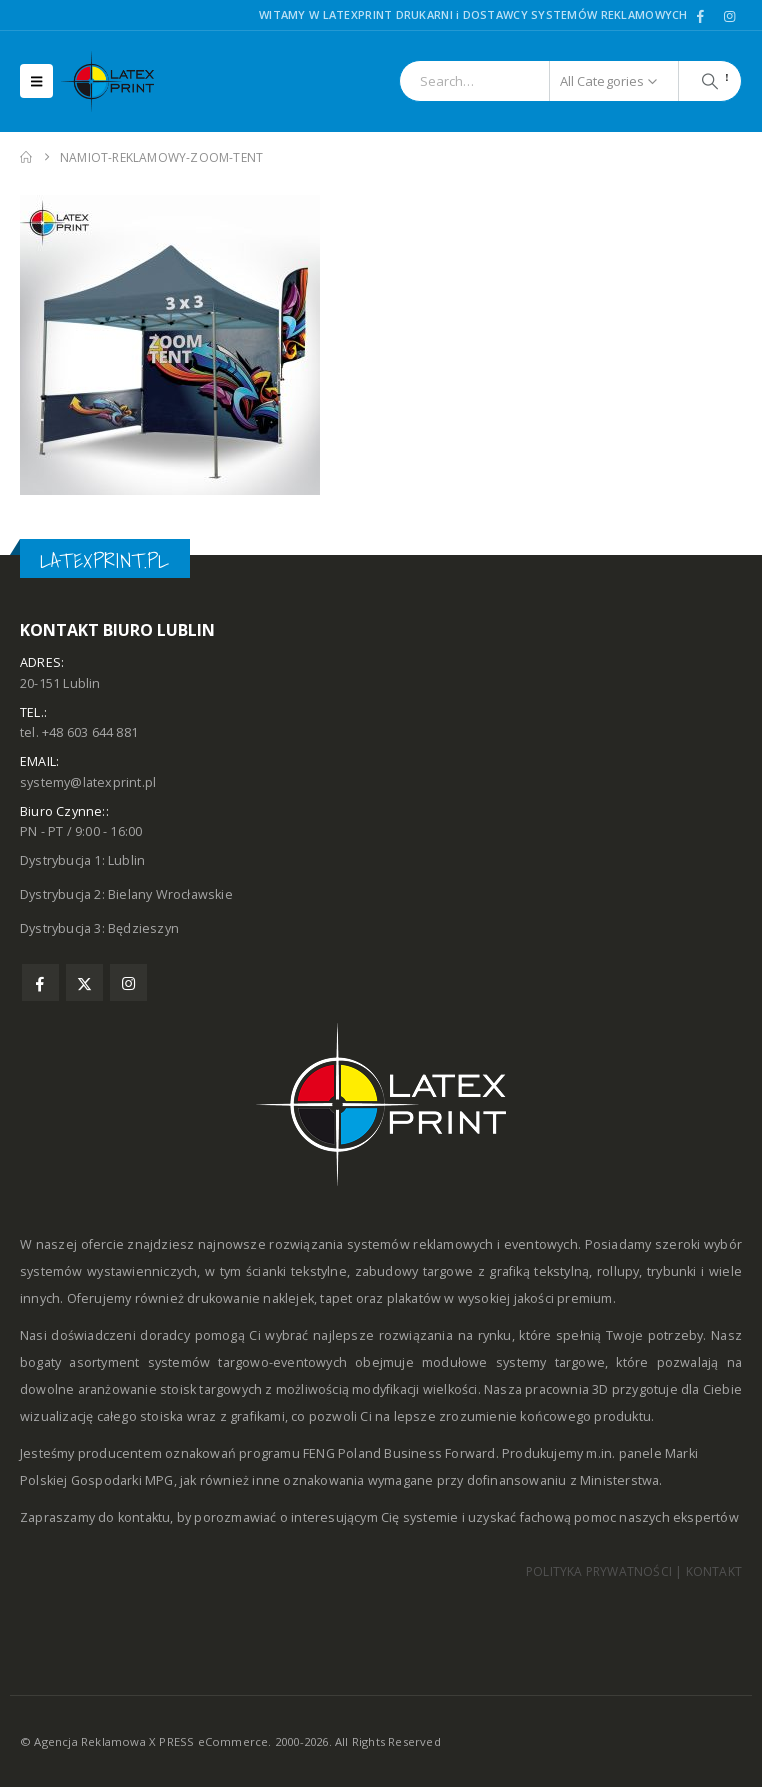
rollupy (618, 1271)
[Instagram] (729, 16)
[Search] (710, 81)
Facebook (40, 982)
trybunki (672, 1271)
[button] (36, 81)
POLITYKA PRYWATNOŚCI (599, 1571)
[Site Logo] (116, 81)
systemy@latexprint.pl (88, 782)
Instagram (128, 982)
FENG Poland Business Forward (399, 1453)
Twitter (84, 982)
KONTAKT (714, 1571)
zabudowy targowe (414, 1271)
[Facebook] (701, 16)
